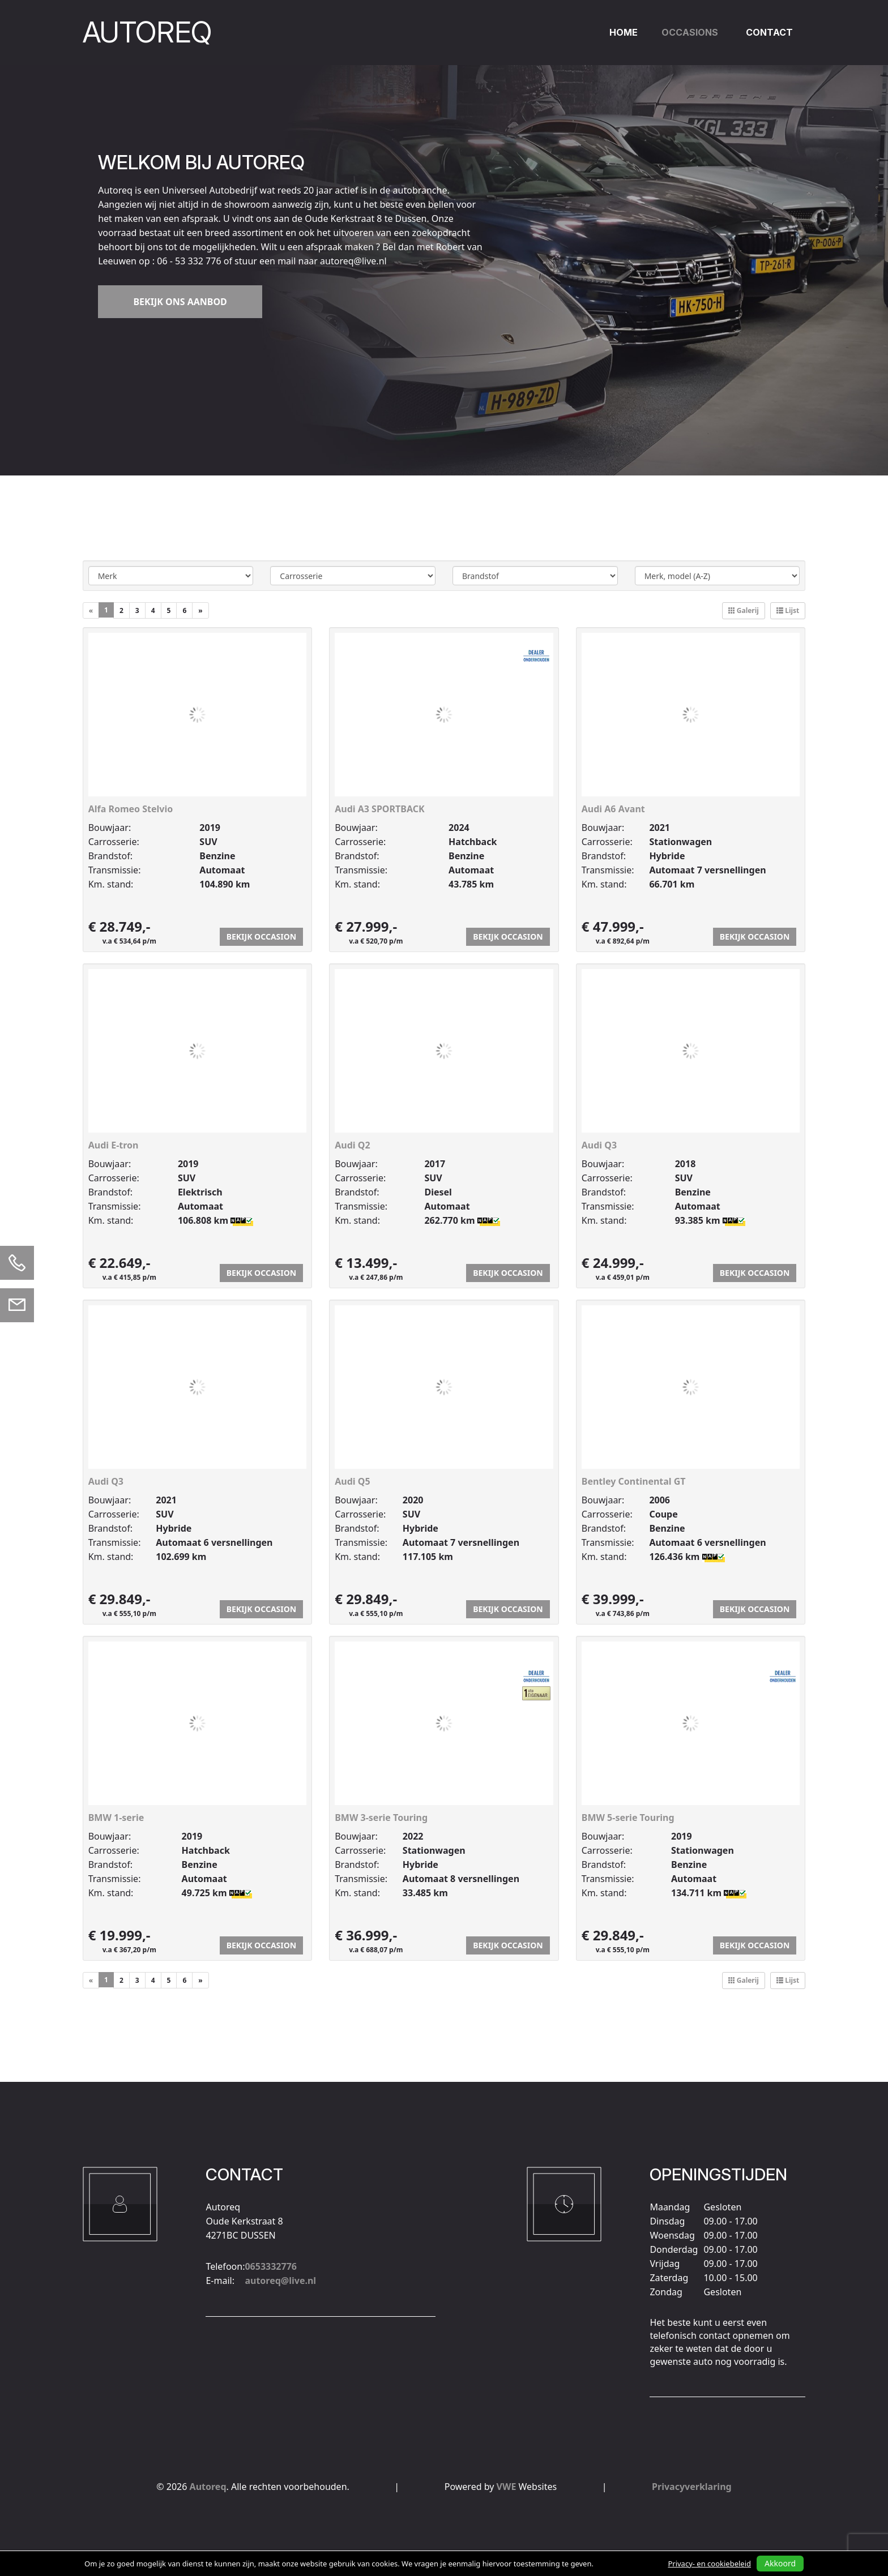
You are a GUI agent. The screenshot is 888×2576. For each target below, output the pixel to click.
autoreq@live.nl (280, 2225)
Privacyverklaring (692, 2486)
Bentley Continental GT (634, 1481)
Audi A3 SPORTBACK (379, 809)
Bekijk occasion (262, 936)
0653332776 (271, 2211)
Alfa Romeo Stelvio (130, 809)
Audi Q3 (599, 1145)
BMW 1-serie (116, 1817)
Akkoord (780, 2563)
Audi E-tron (113, 1145)
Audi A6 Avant (613, 809)
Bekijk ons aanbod (180, 301)
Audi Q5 (352, 1481)
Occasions (689, 32)
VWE (506, 2486)
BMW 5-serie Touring (628, 1817)
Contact (769, 32)
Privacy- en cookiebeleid (709, 2563)
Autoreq (208, 2486)
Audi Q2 (352, 1145)
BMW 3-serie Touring (381, 1817)
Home (623, 32)
